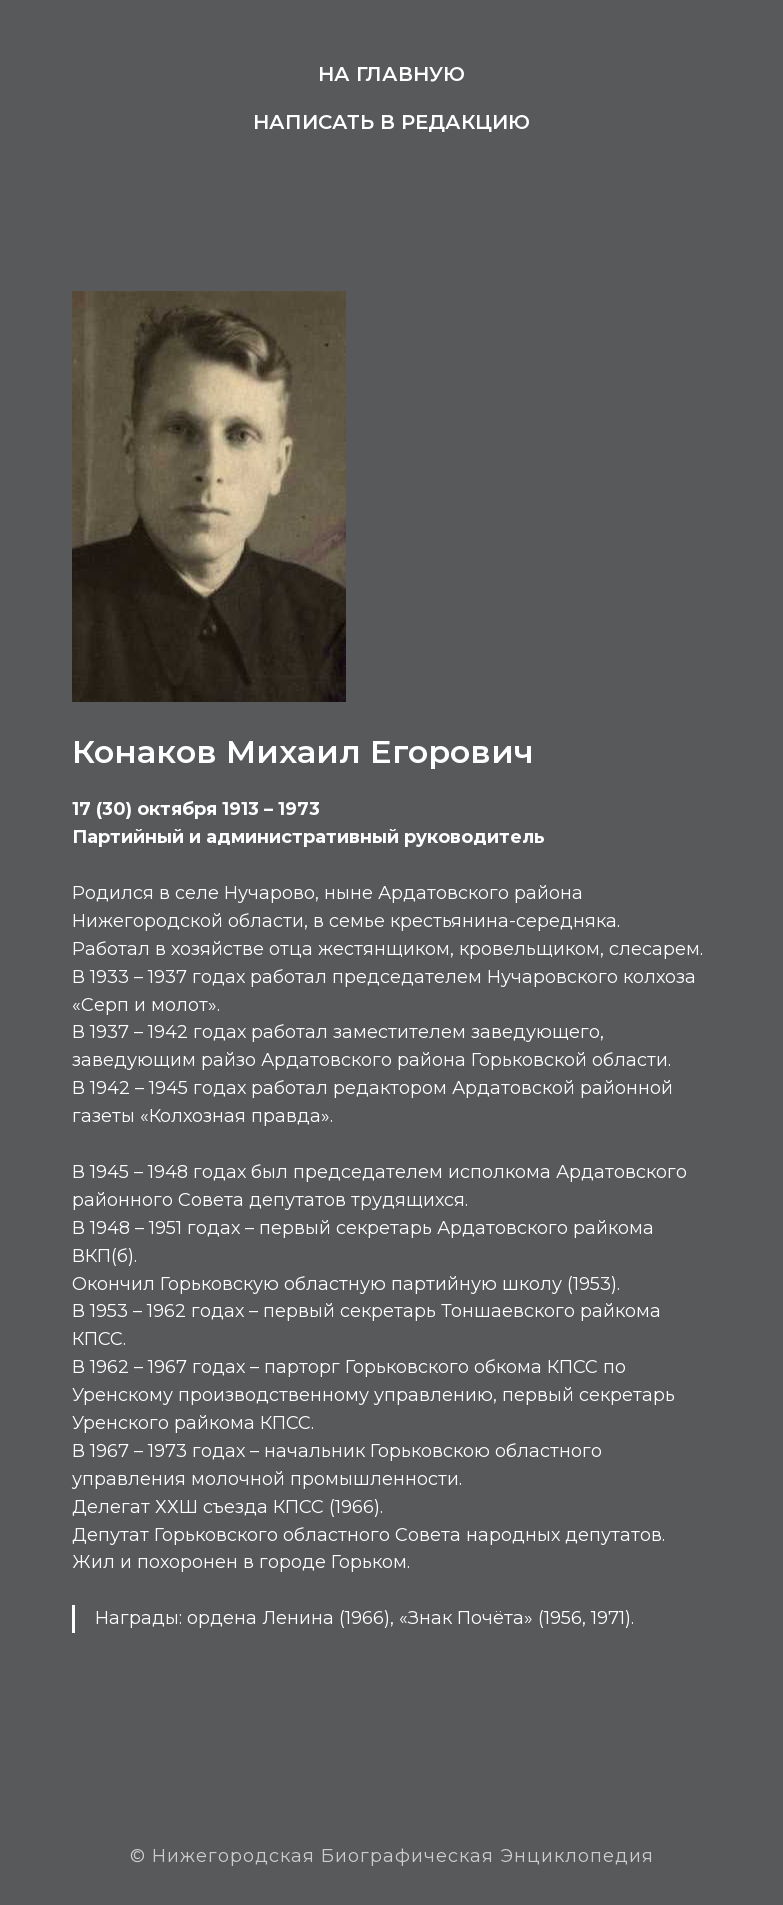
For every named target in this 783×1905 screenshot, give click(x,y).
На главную (391, 74)
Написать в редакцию (391, 122)
